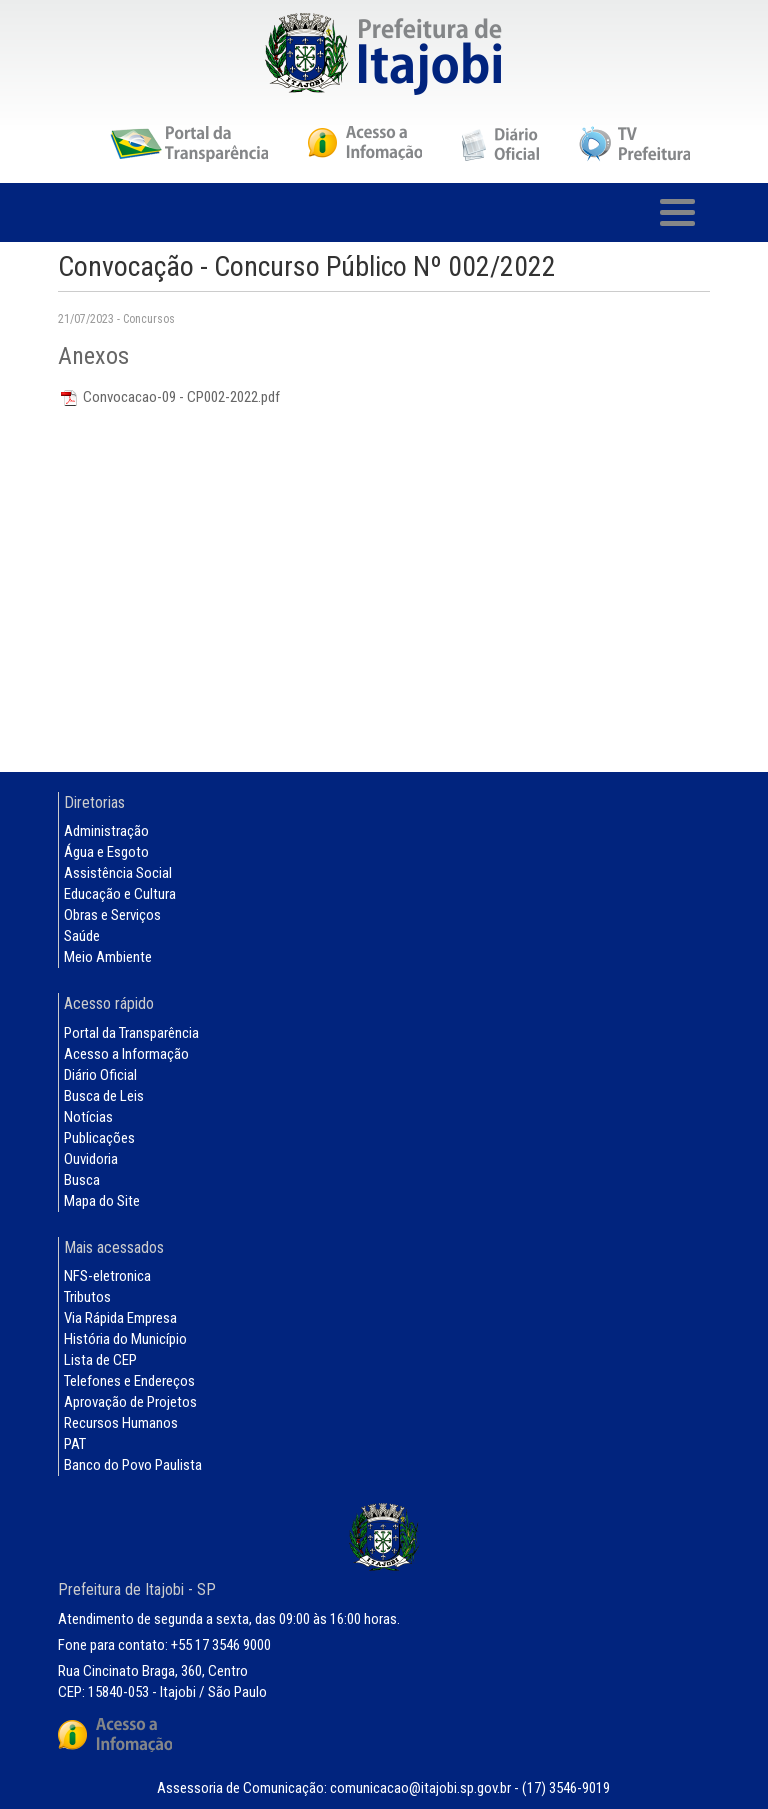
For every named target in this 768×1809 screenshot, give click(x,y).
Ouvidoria (91, 1159)
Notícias (88, 1117)
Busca (82, 1180)
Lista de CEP (100, 1360)
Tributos (87, 1297)
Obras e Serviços (112, 915)
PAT (75, 1444)
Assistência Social (118, 873)
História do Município (125, 1339)
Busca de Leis (104, 1096)
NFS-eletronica (107, 1276)
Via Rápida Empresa (120, 1318)
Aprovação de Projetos (130, 1402)
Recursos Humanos (121, 1423)
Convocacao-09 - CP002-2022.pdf (169, 397)
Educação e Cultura (120, 894)
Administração (106, 831)
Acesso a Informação (126, 1054)
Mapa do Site (102, 1201)
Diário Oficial (100, 1075)
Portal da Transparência (131, 1033)
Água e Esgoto (106, 852)
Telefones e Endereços (129, 1381)
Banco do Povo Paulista (133, 1465)
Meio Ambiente (108, 957)
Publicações (99, 1138)
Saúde (82, 936)
